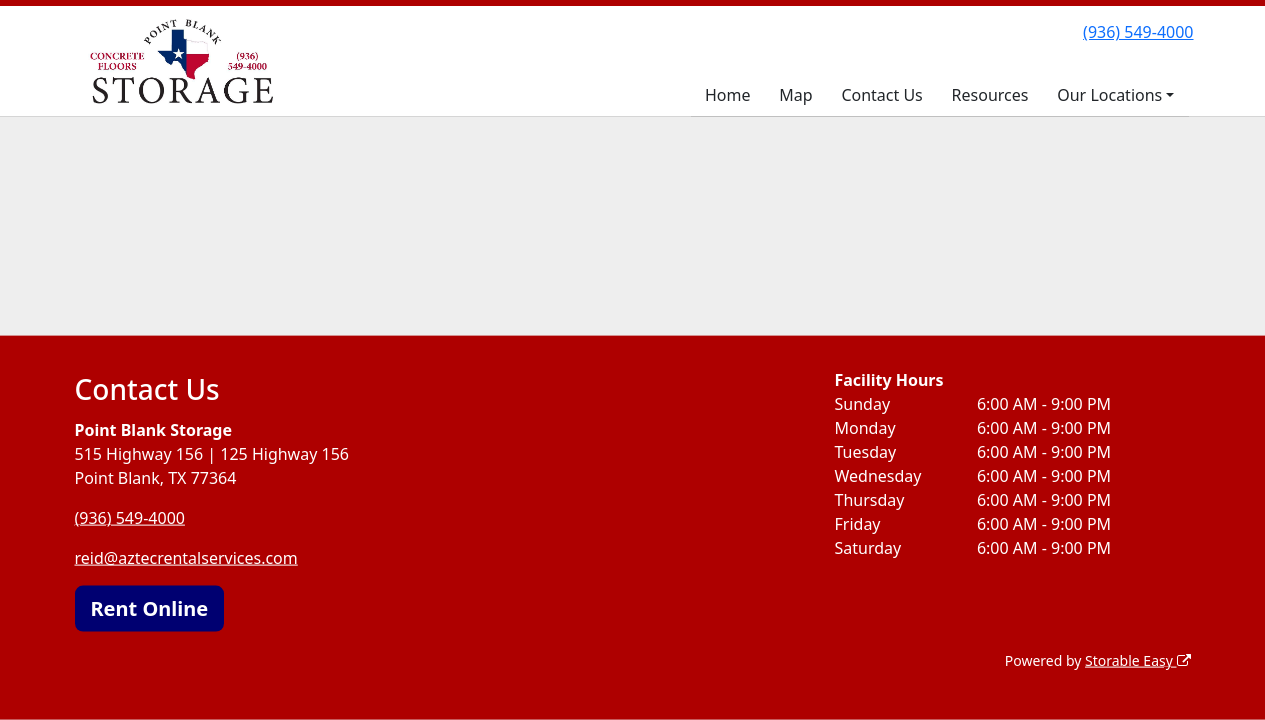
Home (728, 95)
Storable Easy (1137, 660)
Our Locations (1109, 95)
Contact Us (881, 95)
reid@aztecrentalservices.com (186, 558)
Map (795, 95)
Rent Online (150, 608)
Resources (990, 95)
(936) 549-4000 (1138, 32)
